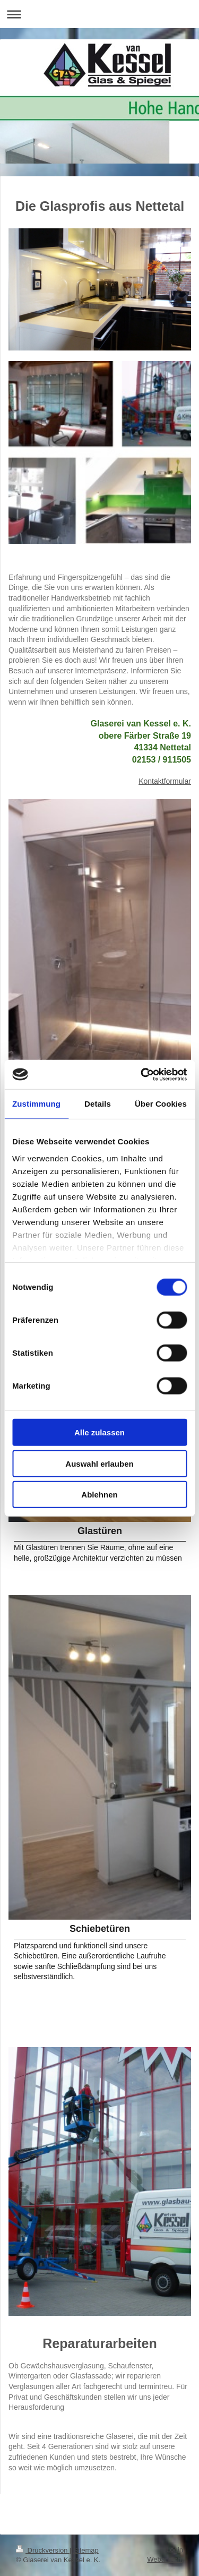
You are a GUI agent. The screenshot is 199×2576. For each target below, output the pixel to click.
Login (174, 2550)
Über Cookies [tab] (161, 1103)
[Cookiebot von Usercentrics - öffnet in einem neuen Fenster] (142, 1074)
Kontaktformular (165, 781)
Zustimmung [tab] (36, 1103)
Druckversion (43, 2550)
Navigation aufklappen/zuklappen (99, 14)
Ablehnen (99, 1494)
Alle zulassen (99, 1432)
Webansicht (165, 2559)
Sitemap (86, 2550)
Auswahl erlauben (99, 1463)
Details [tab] (97, 1103)
